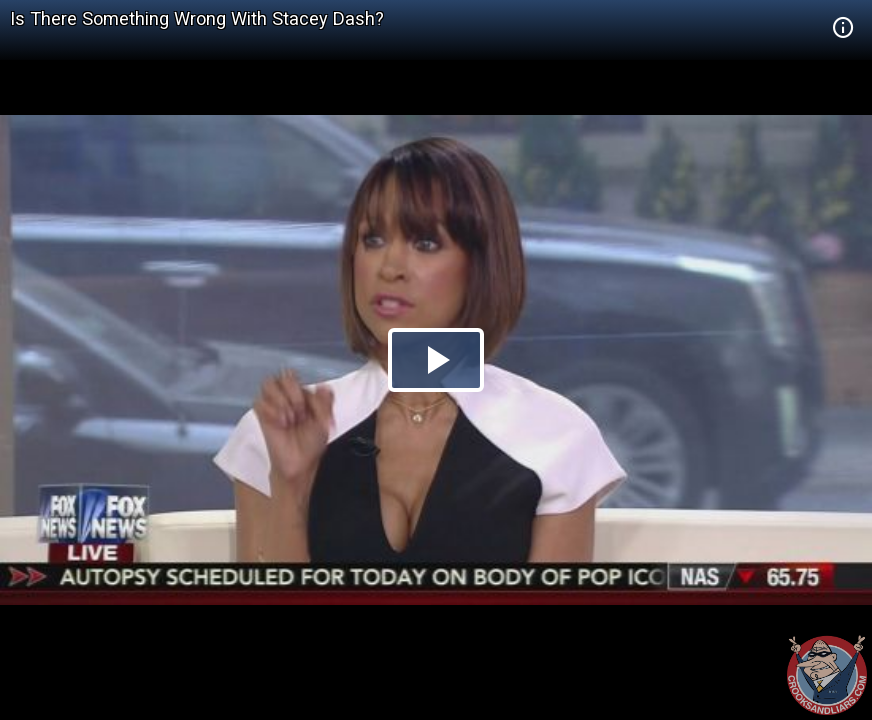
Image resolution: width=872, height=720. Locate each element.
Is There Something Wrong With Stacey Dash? (197, 18)
